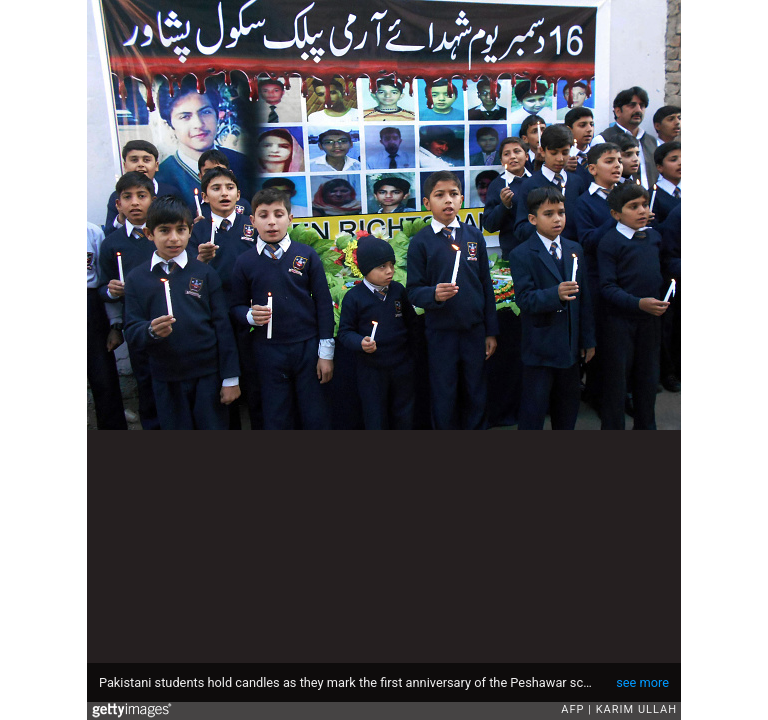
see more (642, 682)
